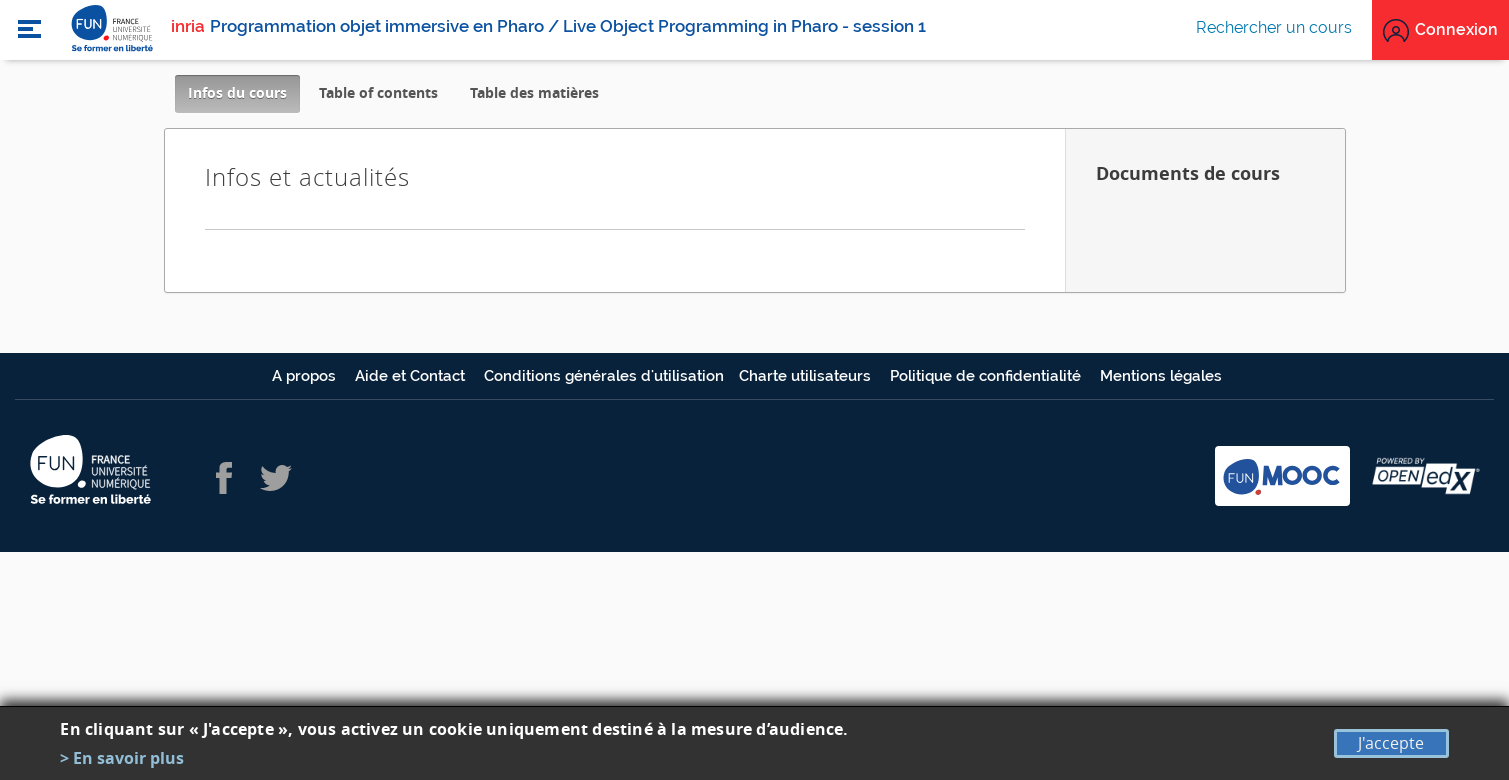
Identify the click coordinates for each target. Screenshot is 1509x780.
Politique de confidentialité (987, 376)
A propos (306, 376)
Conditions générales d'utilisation (604, 376)
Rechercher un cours (1274, 27)
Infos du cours (244, 97)
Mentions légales (1161, 376)
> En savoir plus (122, 758)
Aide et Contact (412, 376)
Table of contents (378, 92)
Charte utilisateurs (807, 376)
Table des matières (534, 92)
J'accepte (1391, 743)
